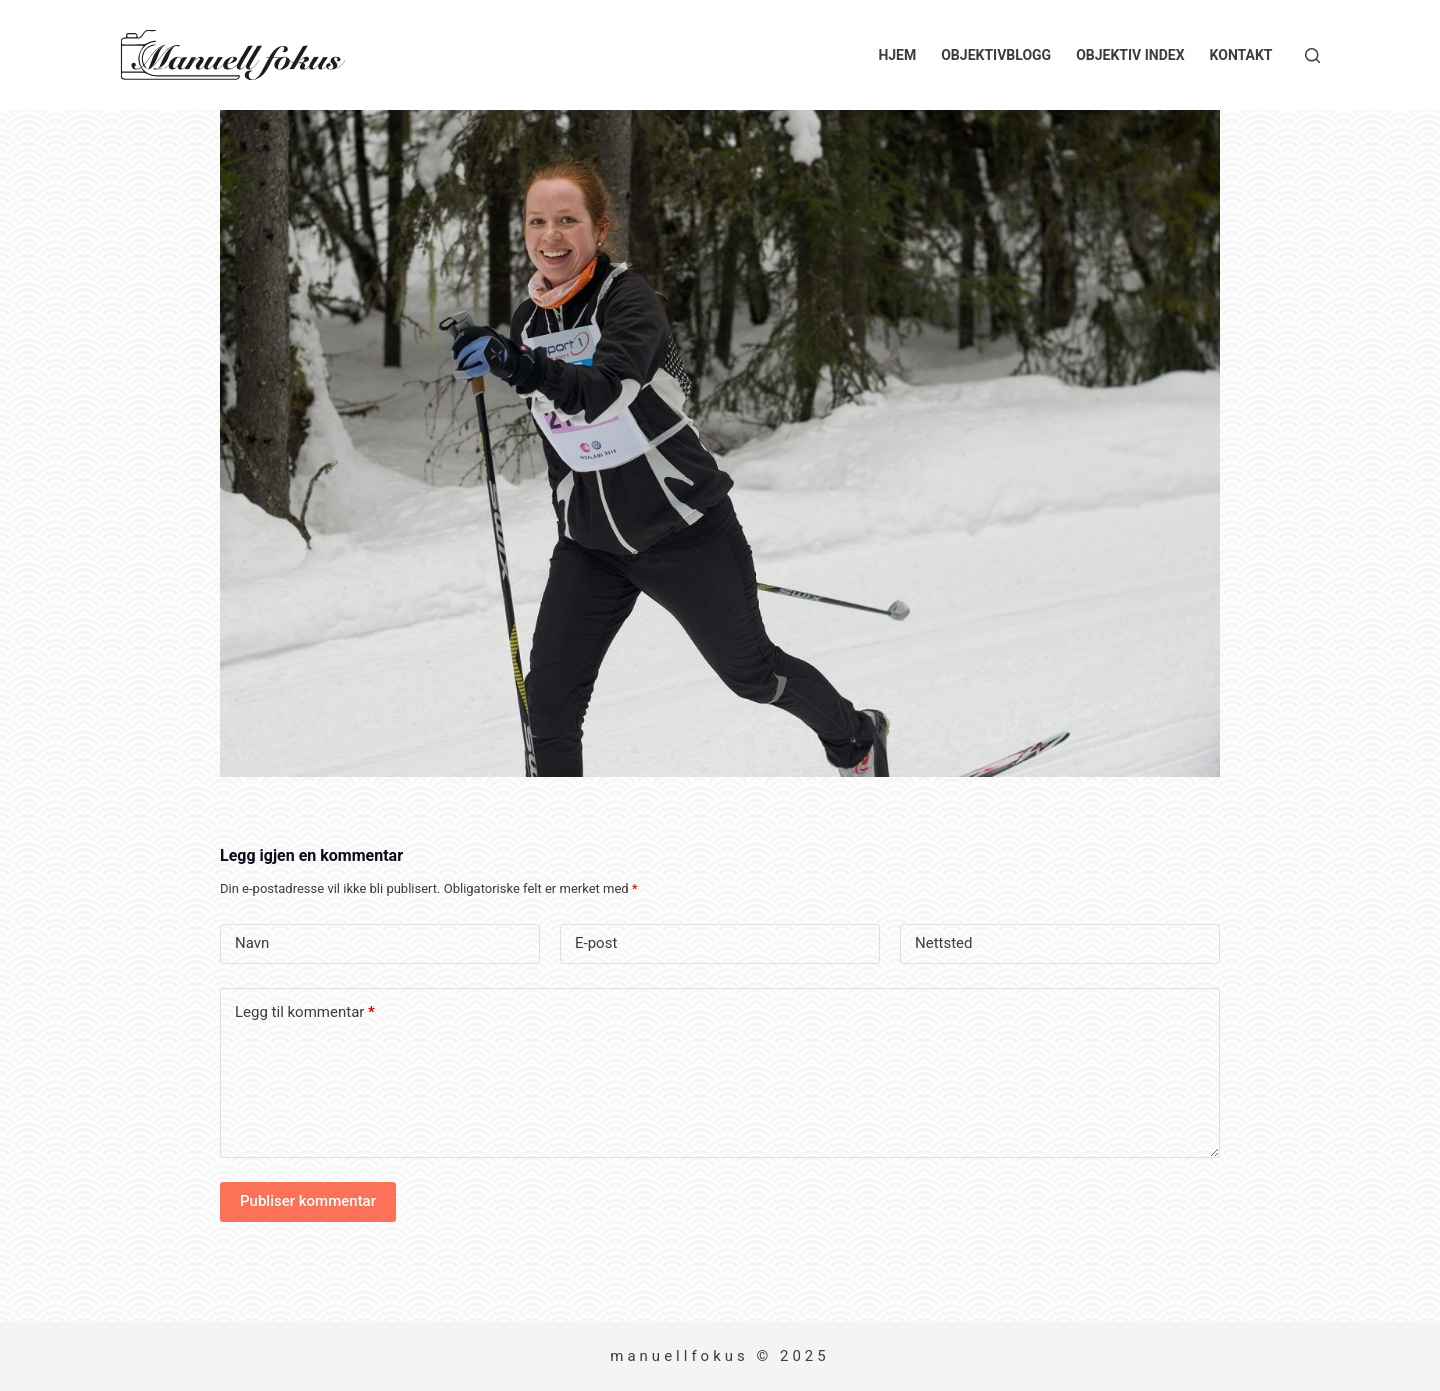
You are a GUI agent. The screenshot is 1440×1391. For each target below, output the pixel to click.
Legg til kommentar (305, 1012)
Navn (252, 943)
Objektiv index (1130, 55)
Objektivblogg (996, 55)
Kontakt (1241, 55)
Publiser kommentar (308, 1201)
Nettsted (944, 943)
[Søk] (1312, 55)
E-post (596, 943)
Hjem (897, 55)
